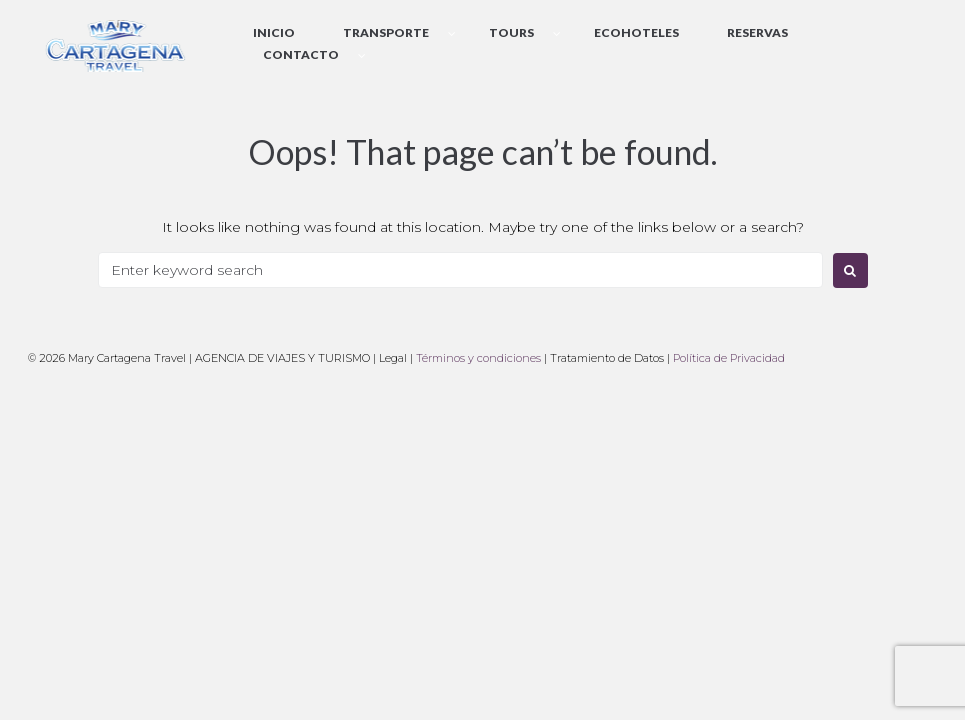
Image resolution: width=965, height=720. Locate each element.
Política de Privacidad (729, 358)
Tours (511, 32)
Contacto (301, 54)
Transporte (386, 32)
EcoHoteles (636, 32)
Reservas (757, 32)
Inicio (274, 32)
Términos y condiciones (478, 358)
